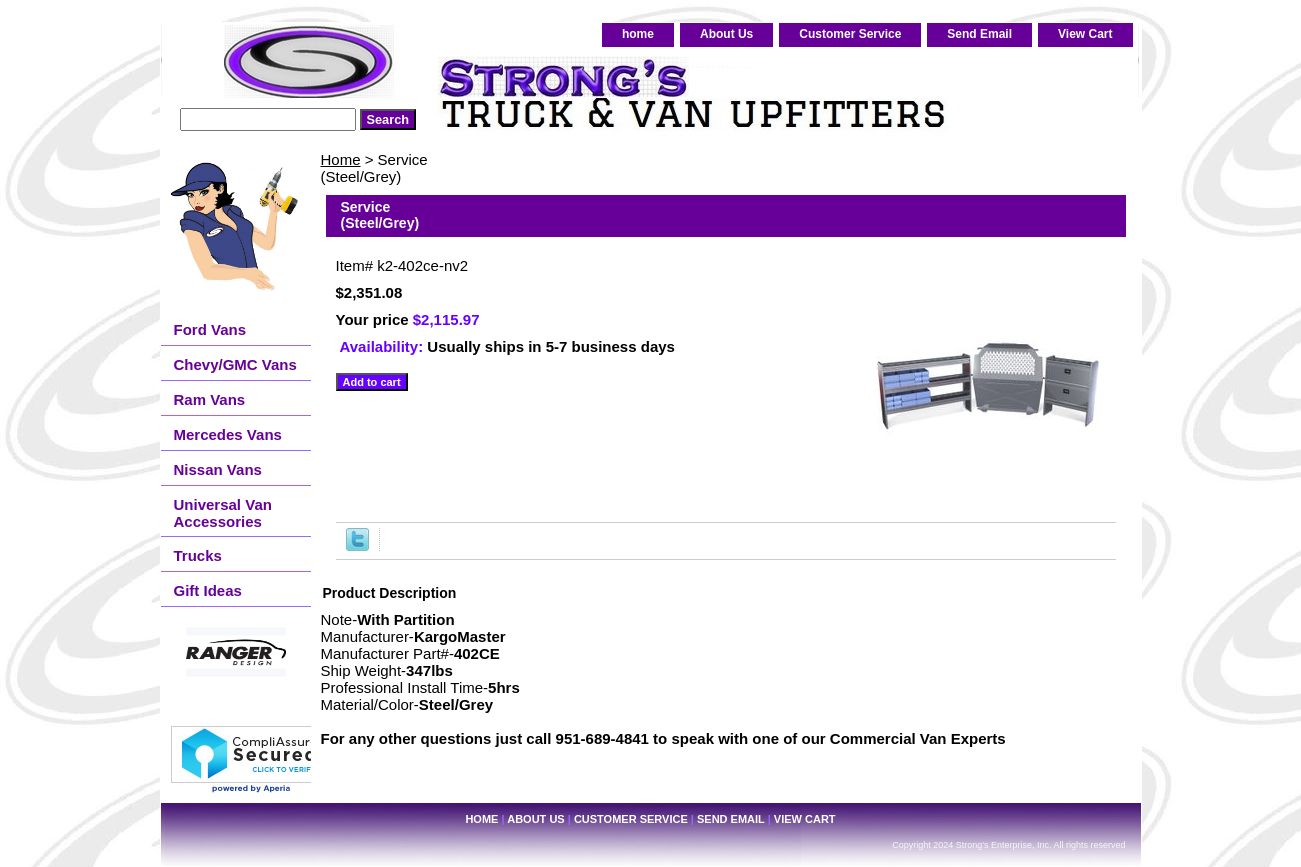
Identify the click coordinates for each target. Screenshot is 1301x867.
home (638, 34)
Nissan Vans (218, 469)
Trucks (198, 555)
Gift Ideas (208, 590)
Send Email (979, 34)
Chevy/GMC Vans (235, 364)
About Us (726, 34)
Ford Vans (210, 329)
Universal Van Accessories (223, 513)
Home (341, 159)
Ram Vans (210, 399)
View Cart (1085, 34)
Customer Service (850, 34)
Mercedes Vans (228, 434)
